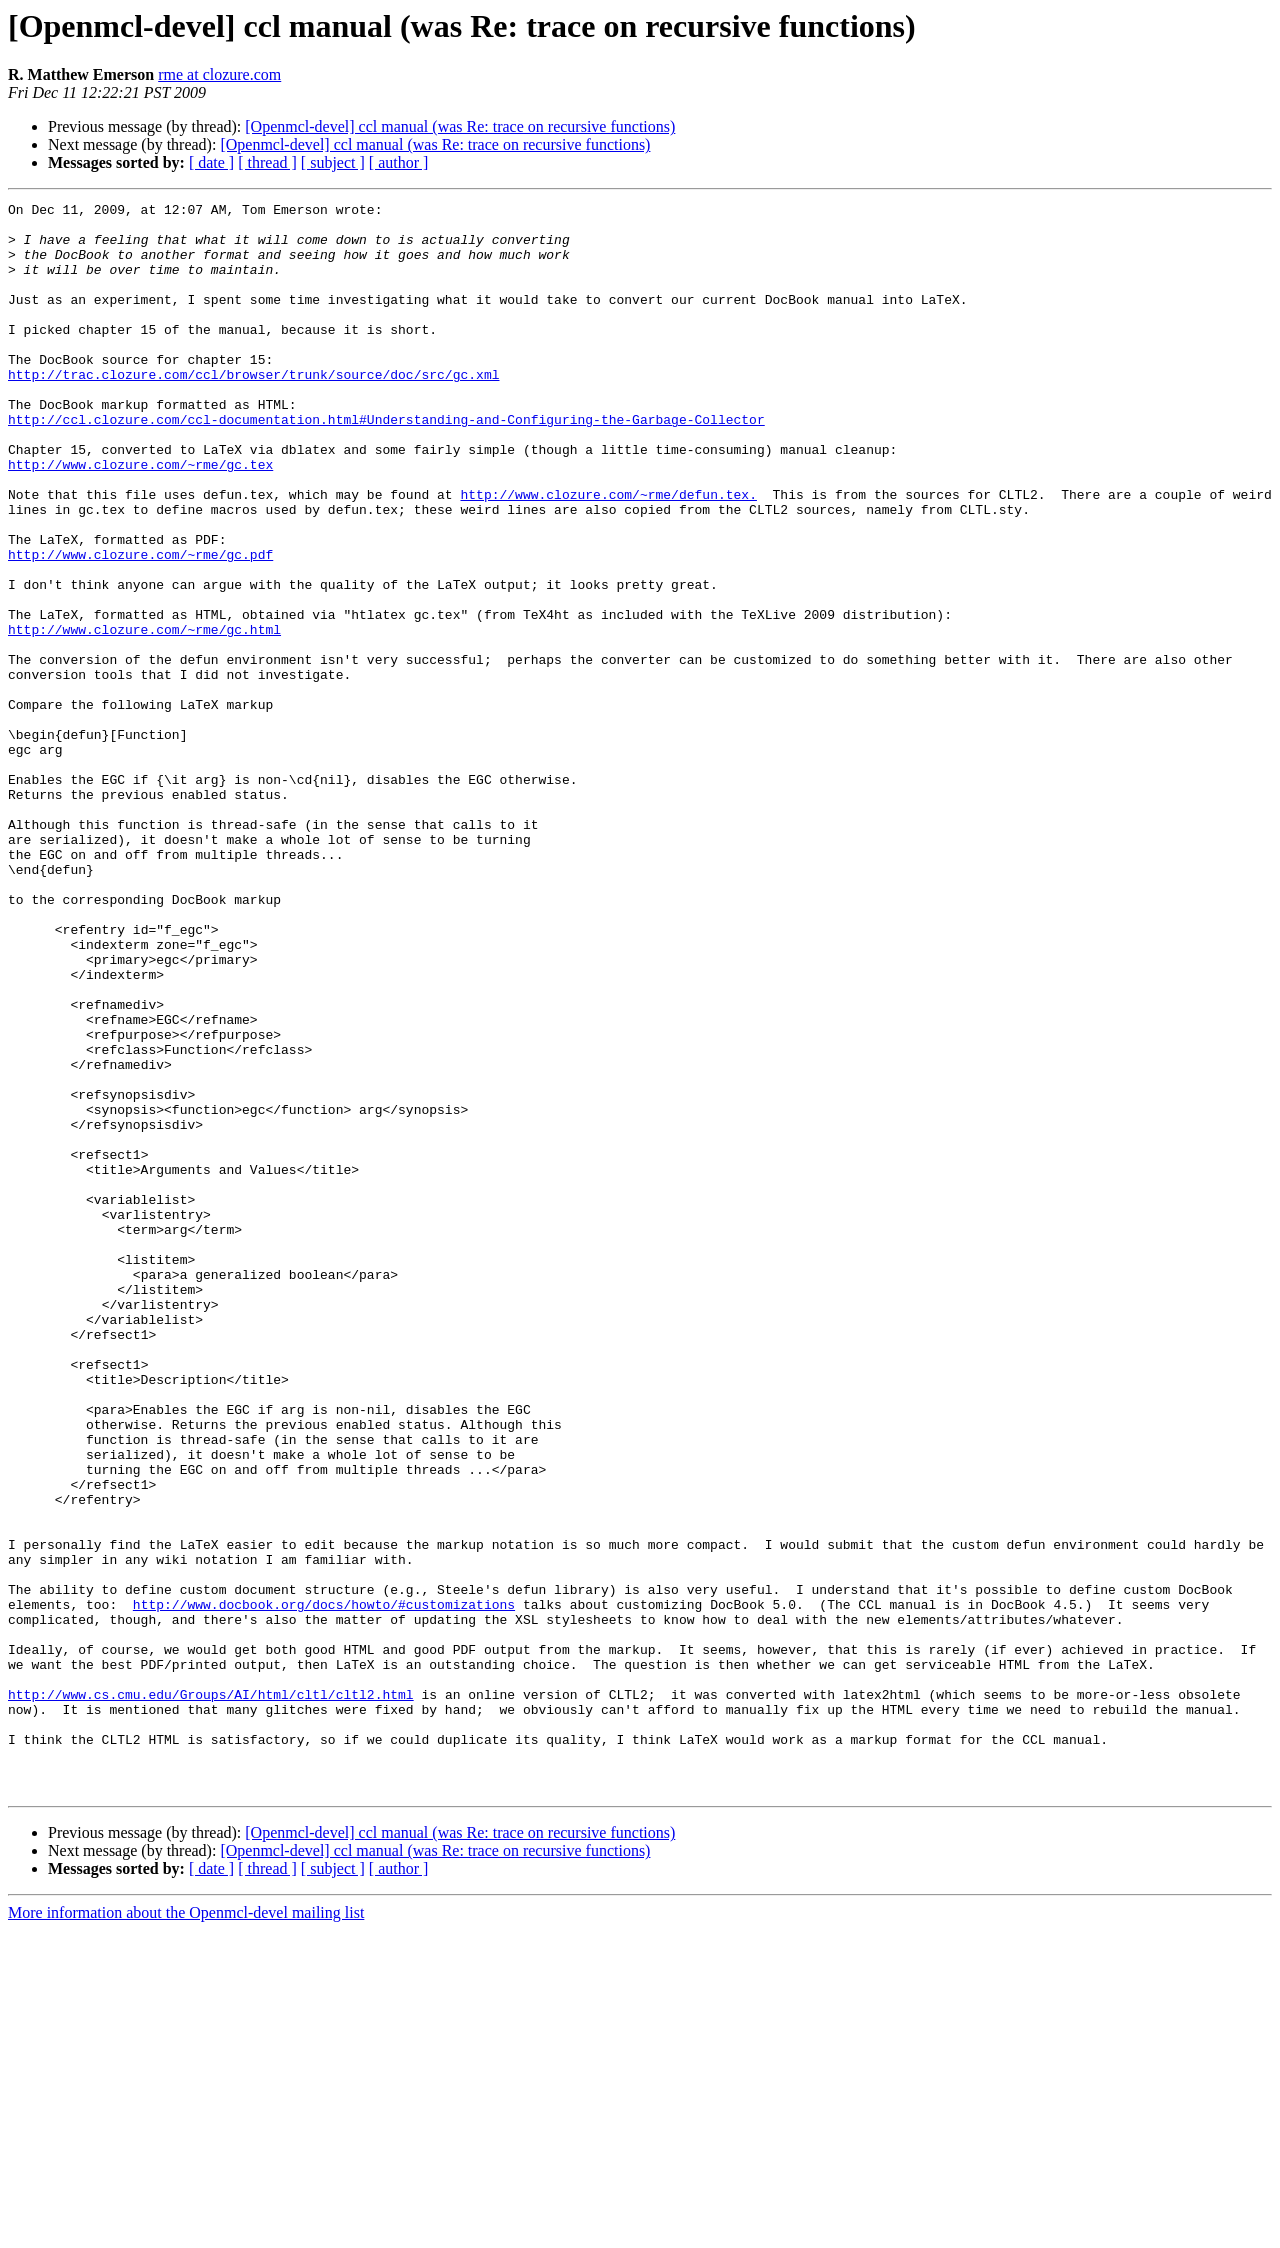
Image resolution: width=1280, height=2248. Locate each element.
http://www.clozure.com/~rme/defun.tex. (608, 554)
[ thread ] (267, 162)
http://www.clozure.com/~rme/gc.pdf (140, 626)
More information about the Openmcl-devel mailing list (186, 2230)
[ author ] (399, 162)
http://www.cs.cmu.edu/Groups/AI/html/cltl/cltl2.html (211, 1994)
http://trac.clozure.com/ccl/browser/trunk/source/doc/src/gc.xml (253, 410)
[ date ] (211, 162)
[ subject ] (333, 162)
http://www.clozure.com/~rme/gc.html (144, 716)
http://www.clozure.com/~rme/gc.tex (140, 518)
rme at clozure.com (219, 74)
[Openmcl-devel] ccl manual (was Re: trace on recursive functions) (460, 126)
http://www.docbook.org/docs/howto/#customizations (324, 1886)
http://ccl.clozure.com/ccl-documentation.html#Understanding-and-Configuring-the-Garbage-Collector (386, 464)
